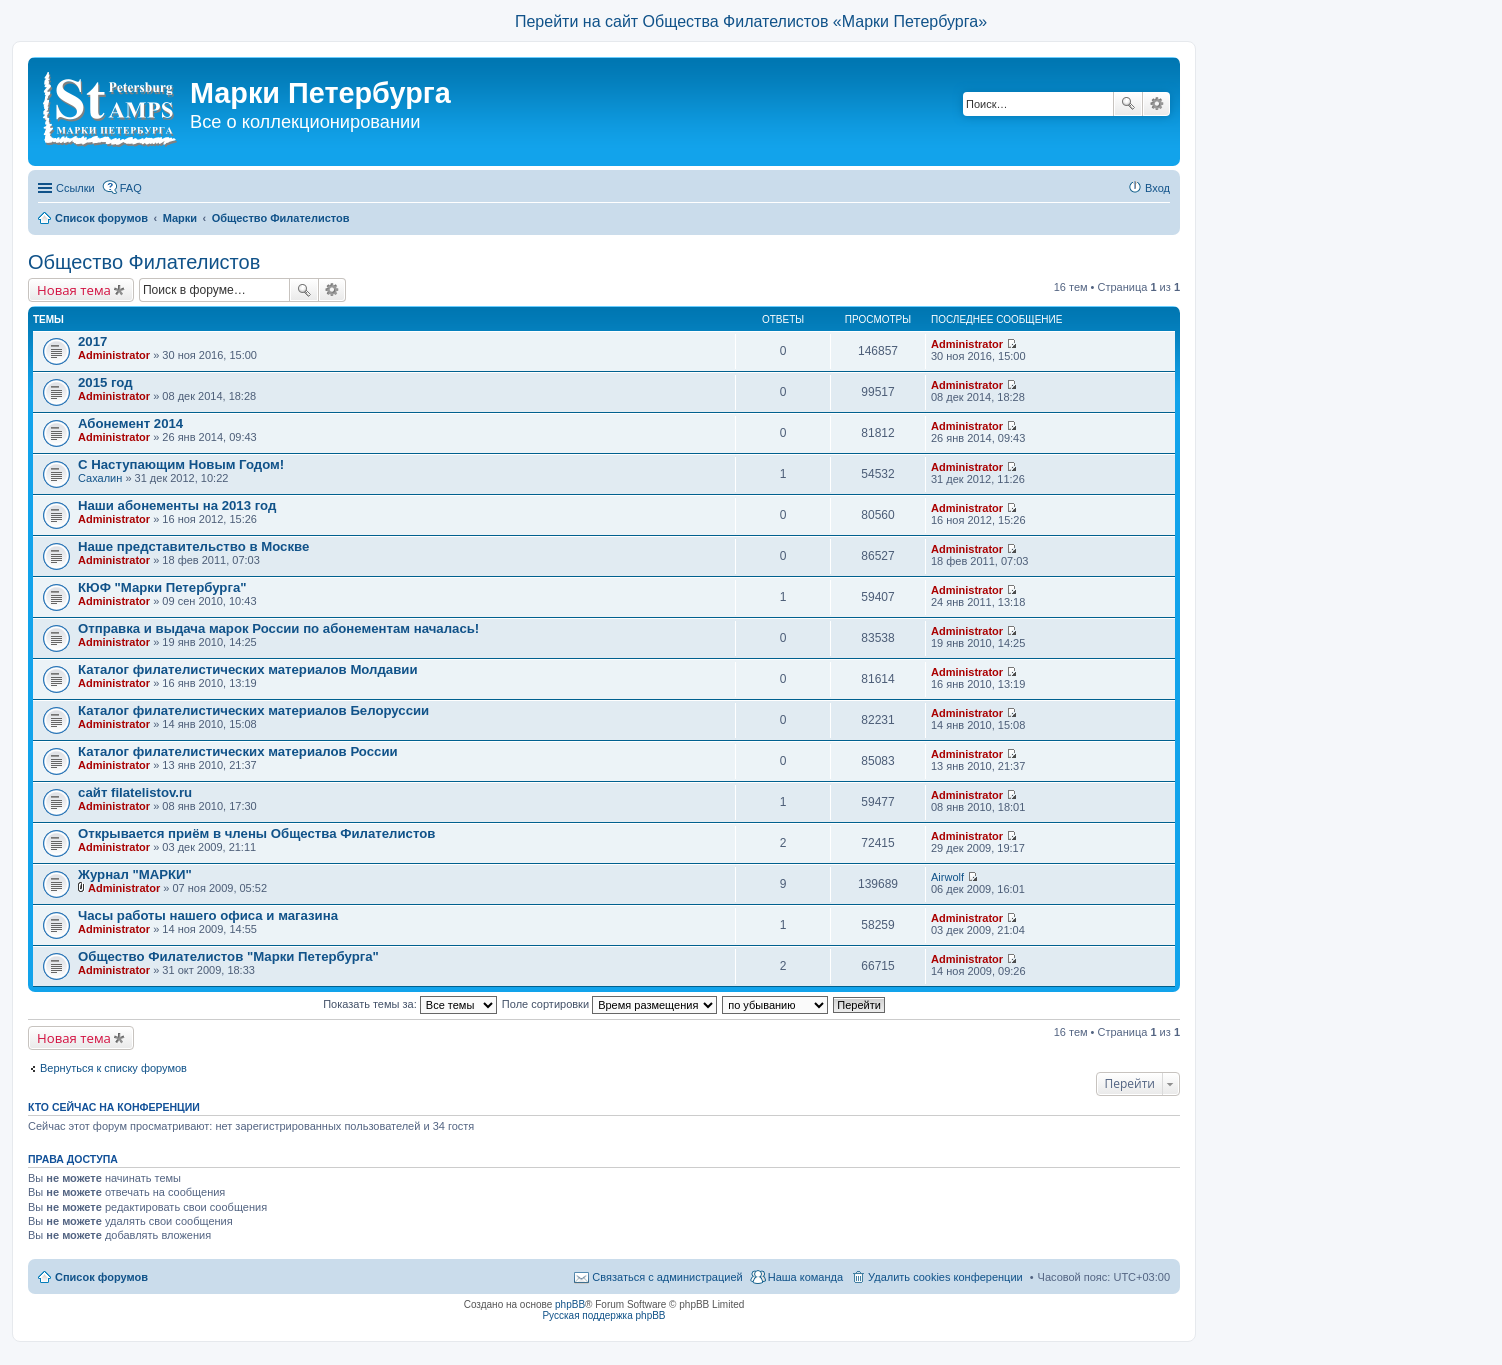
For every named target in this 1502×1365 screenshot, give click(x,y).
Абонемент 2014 (130, 423)
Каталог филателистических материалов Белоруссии (253, 710)
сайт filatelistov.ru (135, 792)
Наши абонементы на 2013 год (177, 505)
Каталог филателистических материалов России (238, 751)
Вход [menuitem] (1157, 188)
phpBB (570, 1304)
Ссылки (75, 188)
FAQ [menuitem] (131, 188)
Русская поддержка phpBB (603, 1315)
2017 (92, 341)
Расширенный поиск (1156, 104)
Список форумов (101, 1277)
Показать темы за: (410, 1004)
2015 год (105, 382)
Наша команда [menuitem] (805, 1277)
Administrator (114, 355)
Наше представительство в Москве (193, 546)
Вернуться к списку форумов (113, 1068)
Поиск (1128, 104)
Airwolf (947, 877)
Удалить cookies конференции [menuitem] (945, 1277)
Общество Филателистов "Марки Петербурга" (228, 956)
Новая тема (74, 290)
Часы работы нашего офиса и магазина (208, 915)
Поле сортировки (609, 1004)
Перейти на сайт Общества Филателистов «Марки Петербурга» (751, 21)
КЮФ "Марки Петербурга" (162, 587)
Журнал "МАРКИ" (135, 874)
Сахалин (100, 478)
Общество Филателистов (144, 262)
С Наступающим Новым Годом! (181, 464)
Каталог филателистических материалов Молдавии (248, 669)
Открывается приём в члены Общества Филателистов (256, 833)
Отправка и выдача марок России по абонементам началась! (278, 628)
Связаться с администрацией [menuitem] (667, 1277)
